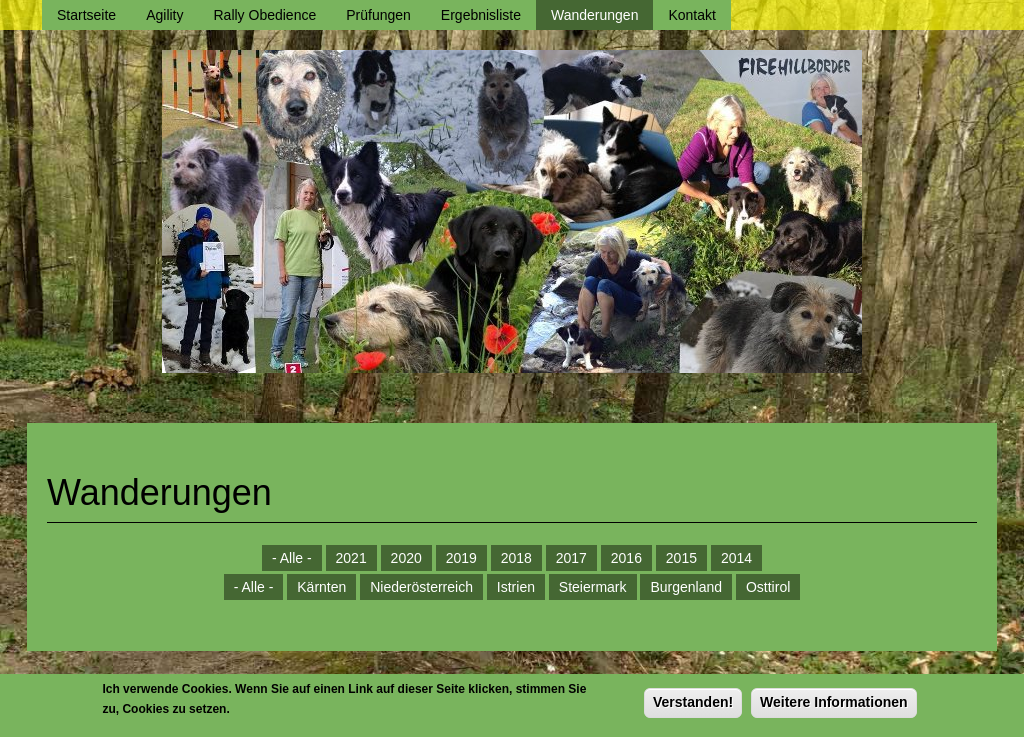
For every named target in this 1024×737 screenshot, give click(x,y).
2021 (351, 558)
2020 (406, 558)
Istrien (516, 587)
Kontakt (691, 15)
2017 (571, 558)
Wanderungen (594, 15)
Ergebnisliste (481, 15)
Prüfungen (378, 15)
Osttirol (768, 587)
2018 (516, 558)
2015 (681, 558)
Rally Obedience (265, 15)
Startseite (86, 15)
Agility (164, 15)
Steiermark (593, 587)
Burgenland (686, 587)
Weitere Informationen (834, 707)
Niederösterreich (421, 587)
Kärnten (321, 587)
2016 (626, 558)
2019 (461, 558)
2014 (736, 558)
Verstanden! (693, 707)
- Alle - (292, 558)
